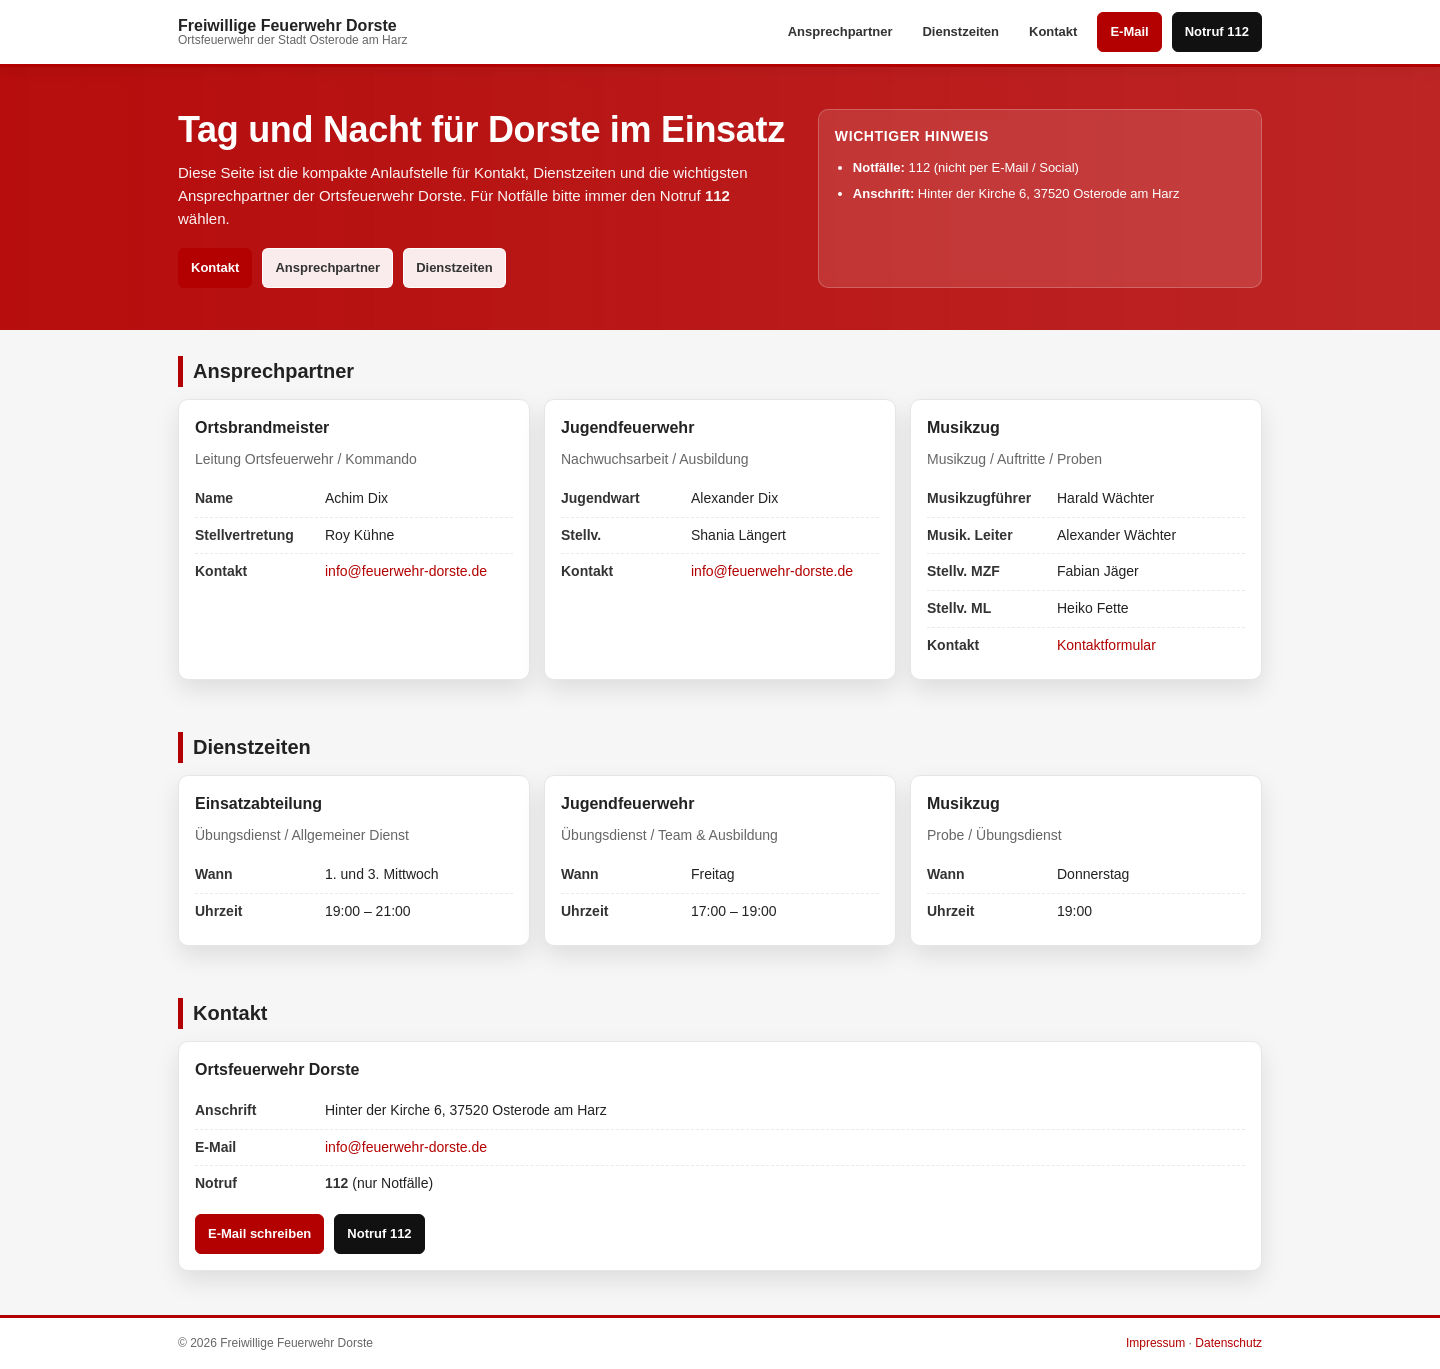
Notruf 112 (1217, 31)
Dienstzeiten (960, 31)
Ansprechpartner (840, 31)
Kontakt (1053, 31)
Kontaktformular (1106, 645)
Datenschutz (1228, 1343)
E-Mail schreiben (259, 1233)
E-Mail (1129, 31)
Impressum (1155, 1343)
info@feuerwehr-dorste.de (406, 571)
